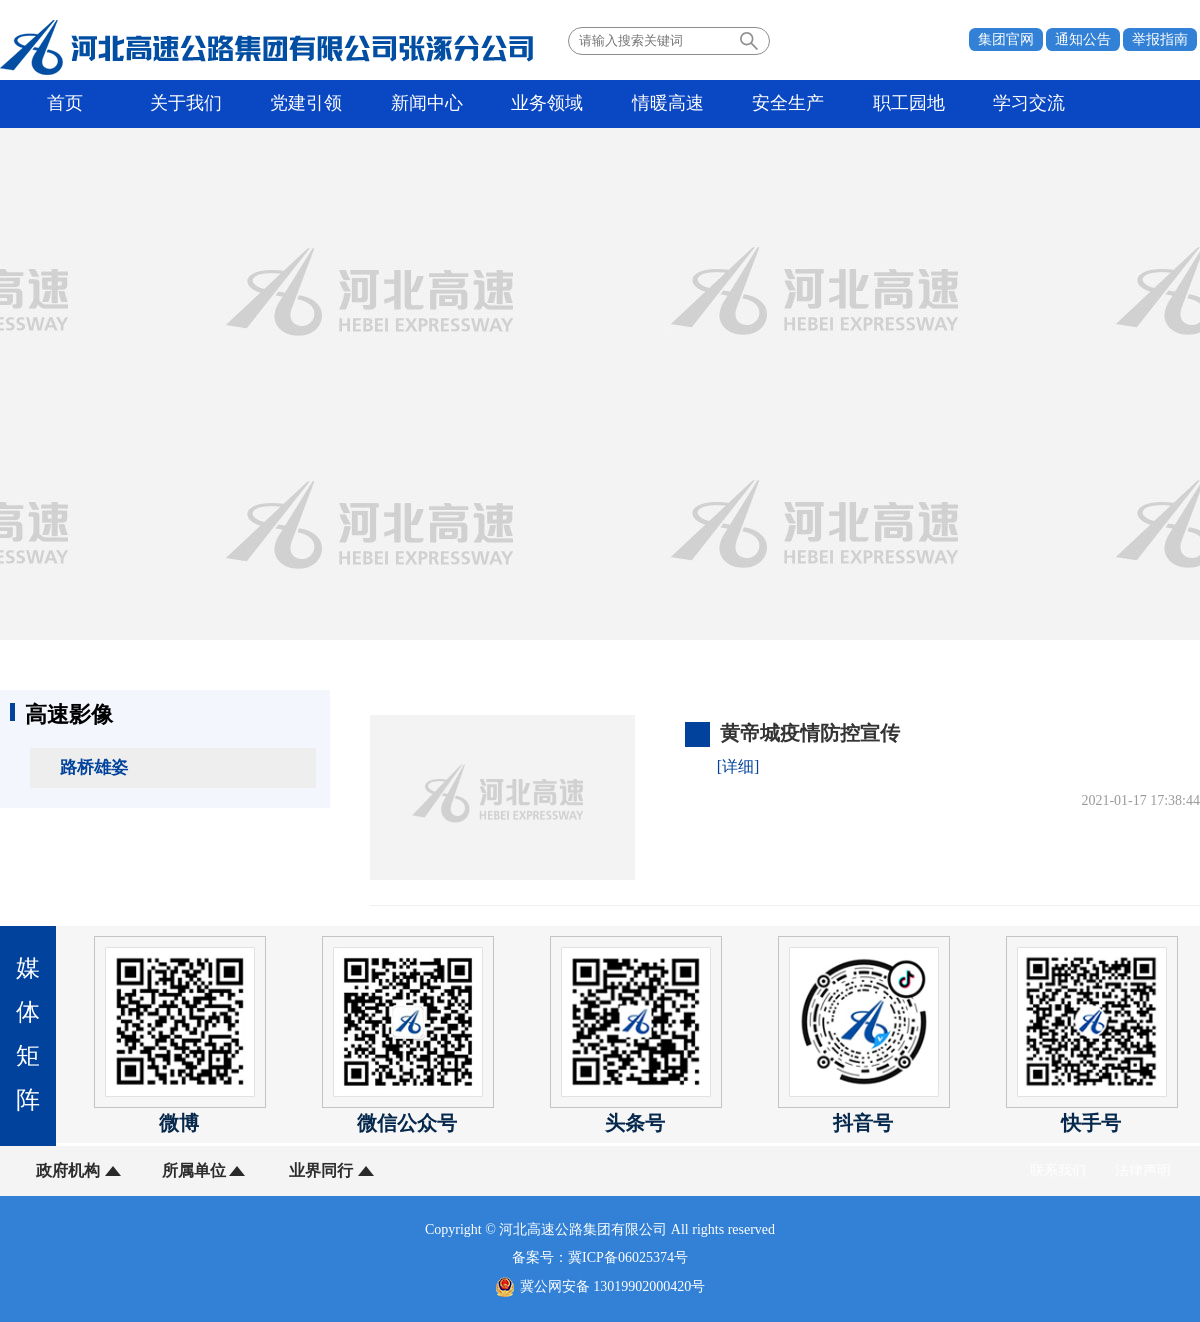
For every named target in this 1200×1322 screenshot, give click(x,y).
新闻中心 (422, 104)
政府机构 (68, 1170)
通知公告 (1083, 39)
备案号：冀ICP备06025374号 (600, 1257)
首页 (65, 104)
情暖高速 (660, 104)
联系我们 (1058, 1170)
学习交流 (1017, 104)
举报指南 (1160, 39)
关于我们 (184, 104)
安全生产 (779, 104)
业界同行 (318, 1170)
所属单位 (193, 1170)
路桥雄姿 (94, 767)
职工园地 (898, 104)
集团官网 (1006, 39)
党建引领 (303, 104)
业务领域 (541, 104)
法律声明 (1143, 1170)
